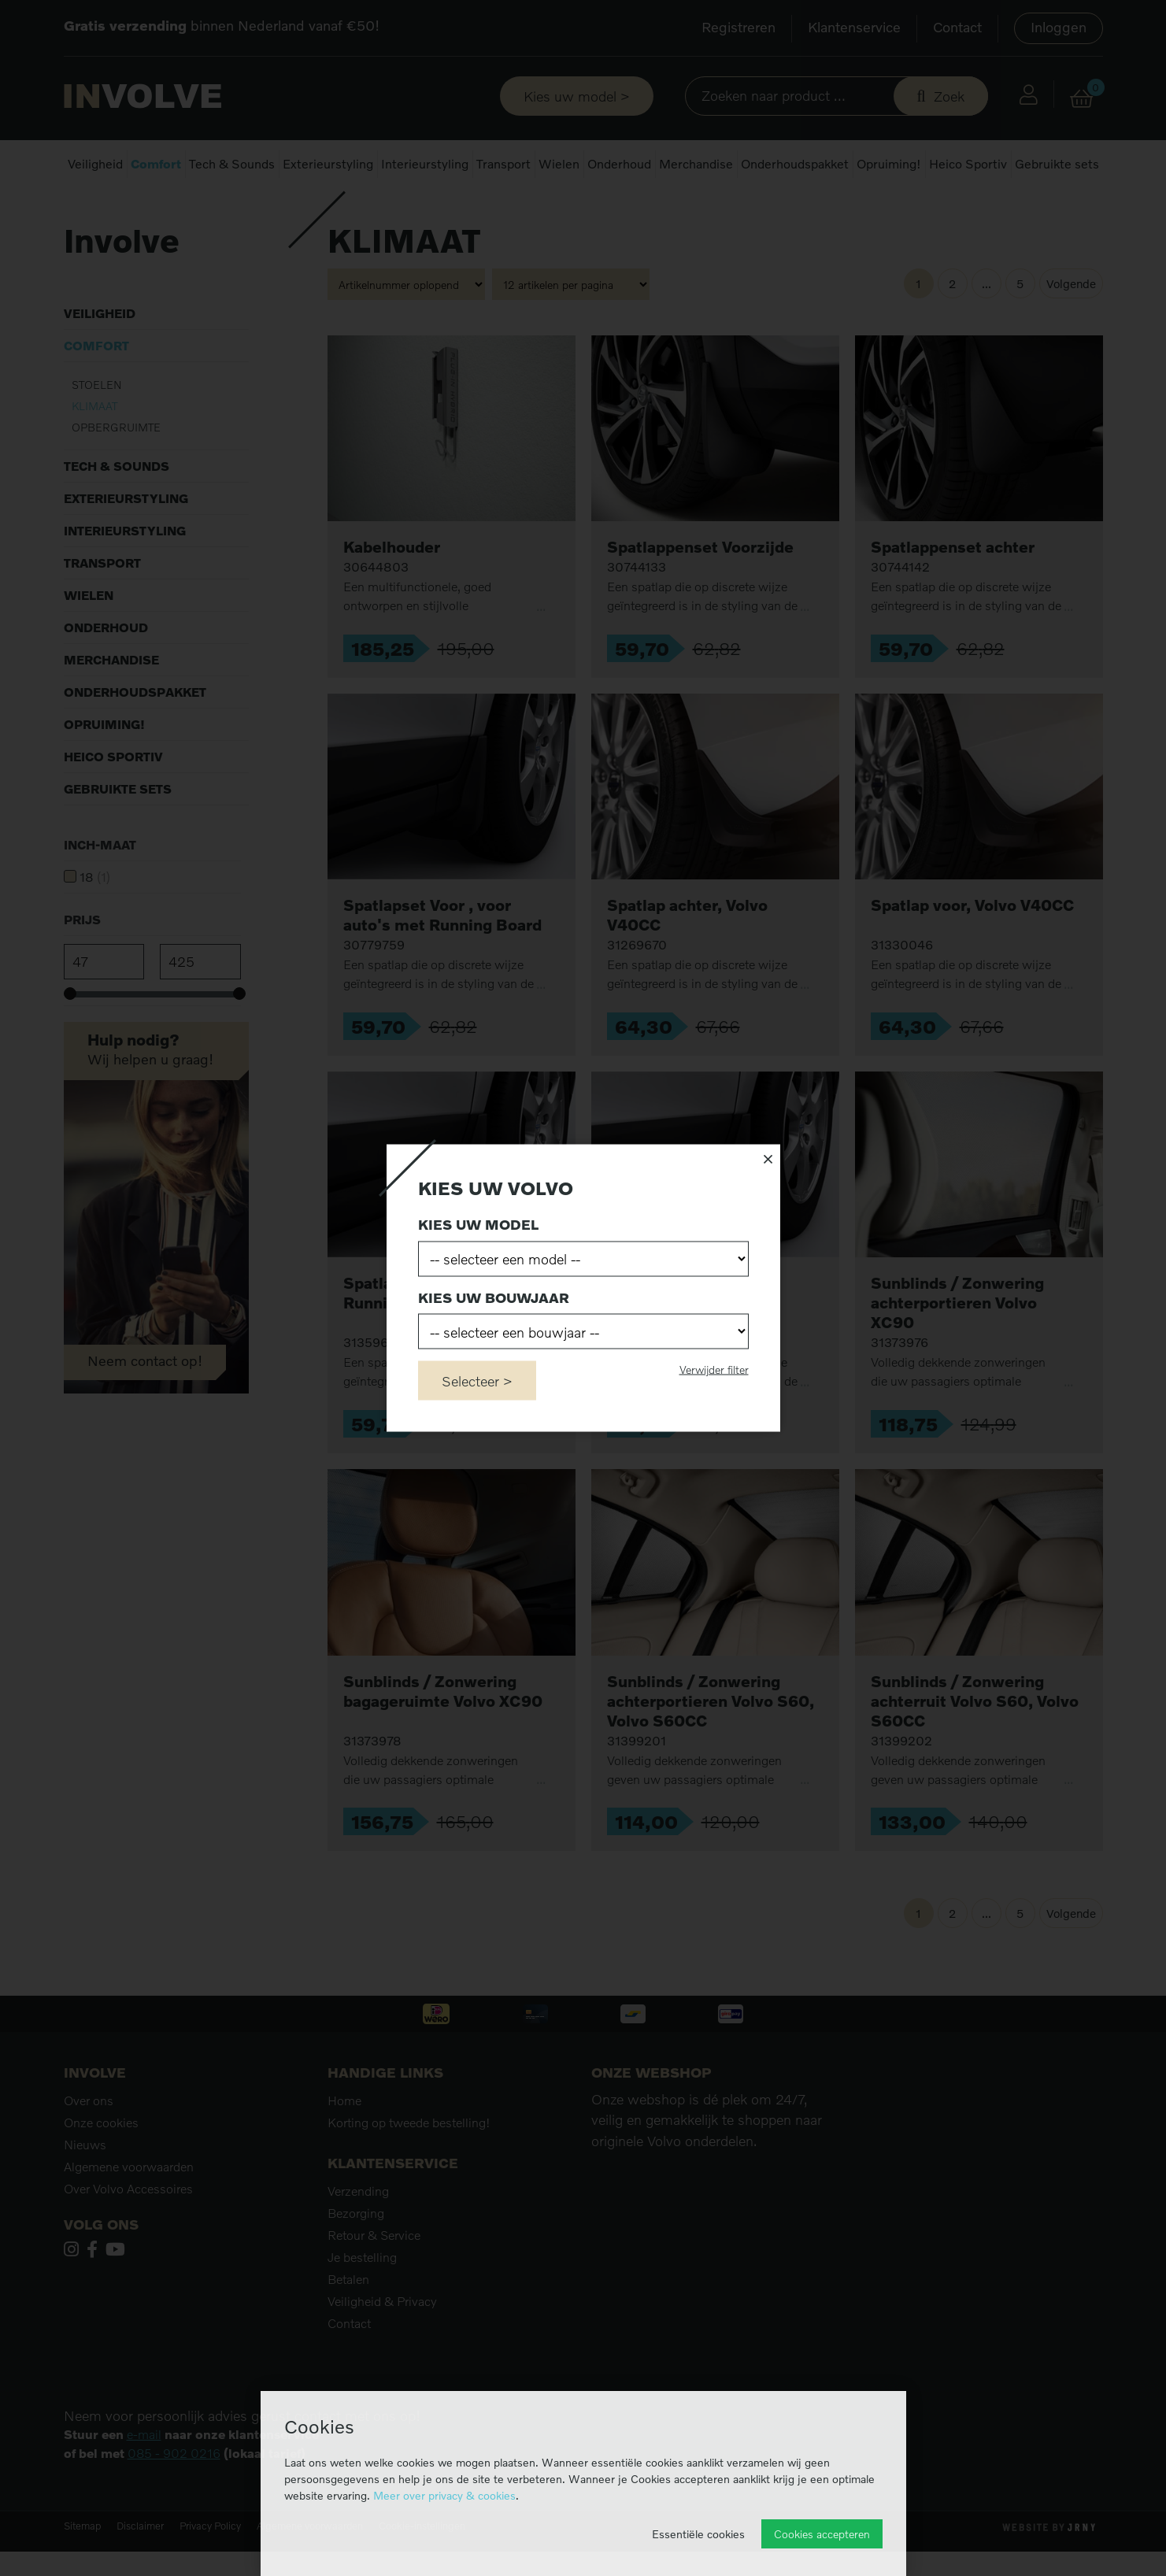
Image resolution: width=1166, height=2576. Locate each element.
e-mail (144, 2477)
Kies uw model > (577, 96)
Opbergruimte (116, 470)
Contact (957, 27)
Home (78, 212)
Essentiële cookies (698, 2534)
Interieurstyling (424, 164)
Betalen (348, 2322)
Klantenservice (854, 27)
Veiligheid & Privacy (382, 2344)
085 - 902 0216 (174, 2496)
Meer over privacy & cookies (444, 2495)
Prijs (82, 963)
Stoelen (97, 428)
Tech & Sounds (232, 164)
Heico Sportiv (968, 164)
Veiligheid (95, 164)
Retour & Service (374, 2278)
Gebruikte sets (1057, 164)
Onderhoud (619, 164)
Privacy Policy (210, 2569)
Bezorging (356, 2256)
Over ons (88, 2144)
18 (95, 920)
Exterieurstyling (328, 164)
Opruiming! (889, 164)
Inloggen (1058, 27)
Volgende (1071, 327)
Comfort (156, 164)
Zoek (949, 96)
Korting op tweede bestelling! (409, 2166)
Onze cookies (101, 2166)
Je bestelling (362, 2300)
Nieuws (85, 2188)
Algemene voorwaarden (129, 2210)
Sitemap (82, 2569)
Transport (503, 164)
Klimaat (94, 449)
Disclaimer (140, 2569)
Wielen (559, 164)
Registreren (738, 27)
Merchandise (696, 164)
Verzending (358, 2234)
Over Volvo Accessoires (128, 2232)
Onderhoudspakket (795, 164)
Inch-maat (100, 888)
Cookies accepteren (822, 2534)
